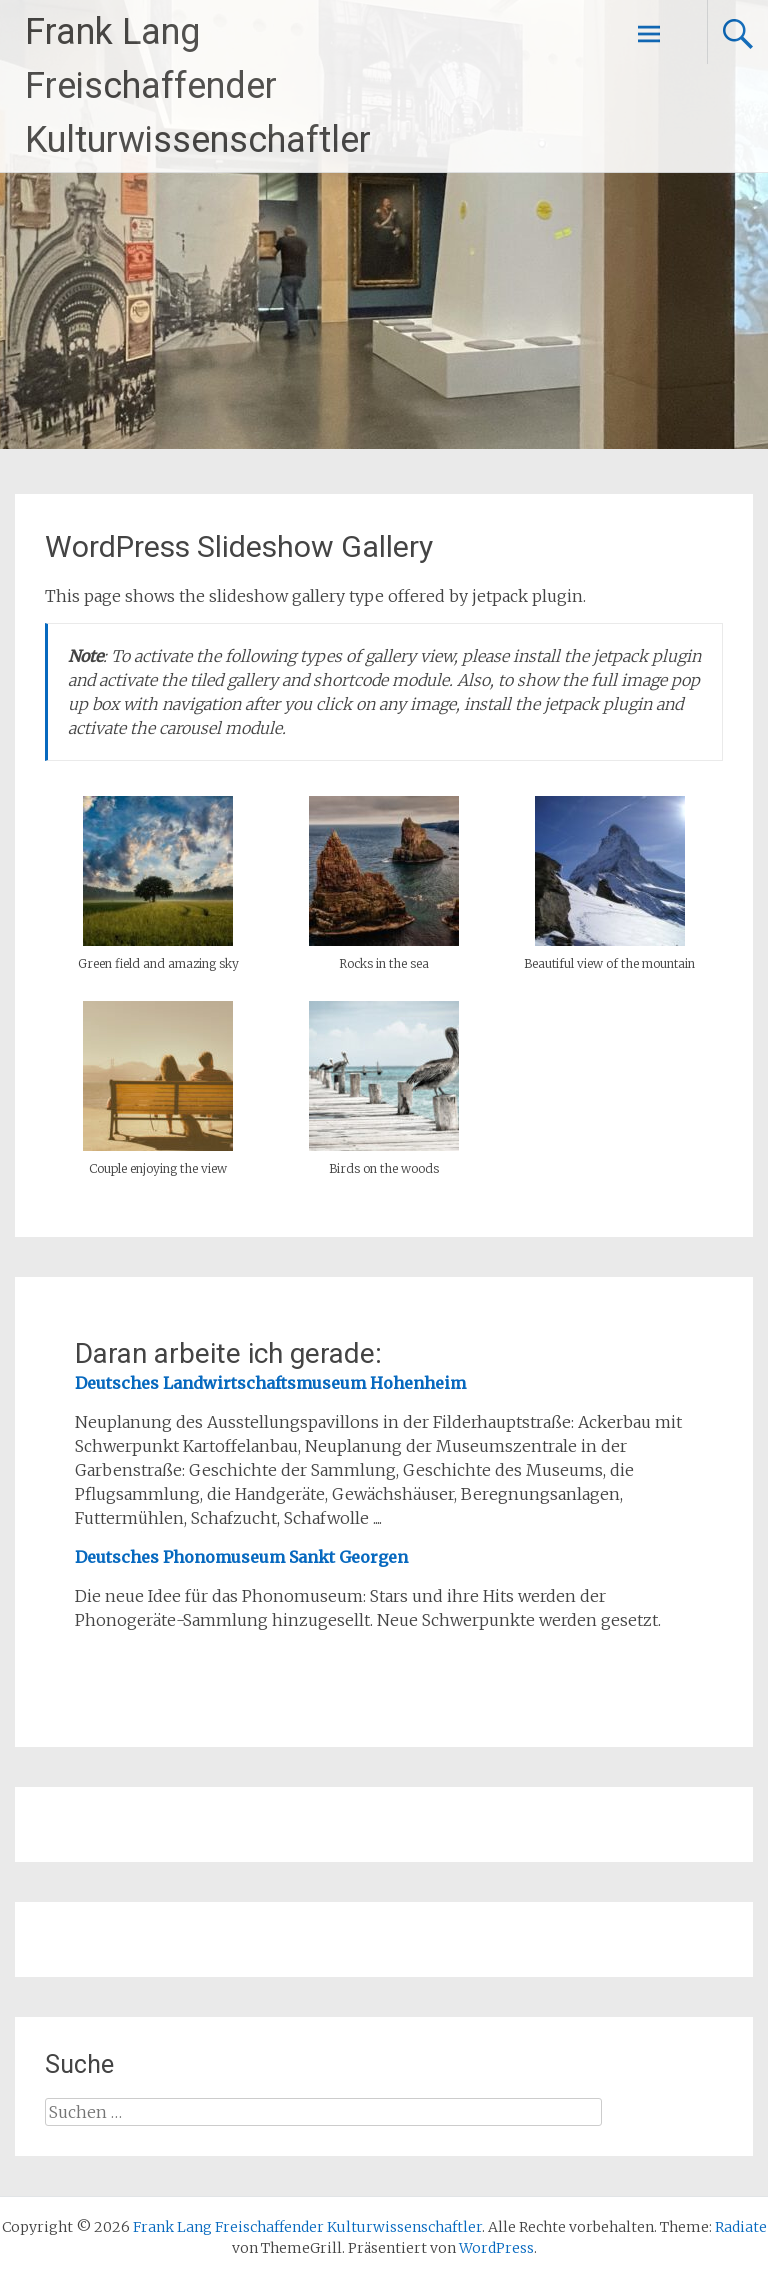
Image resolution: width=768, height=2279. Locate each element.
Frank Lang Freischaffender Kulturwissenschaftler (198, 86)
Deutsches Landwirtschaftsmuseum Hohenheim (270, 1383)
